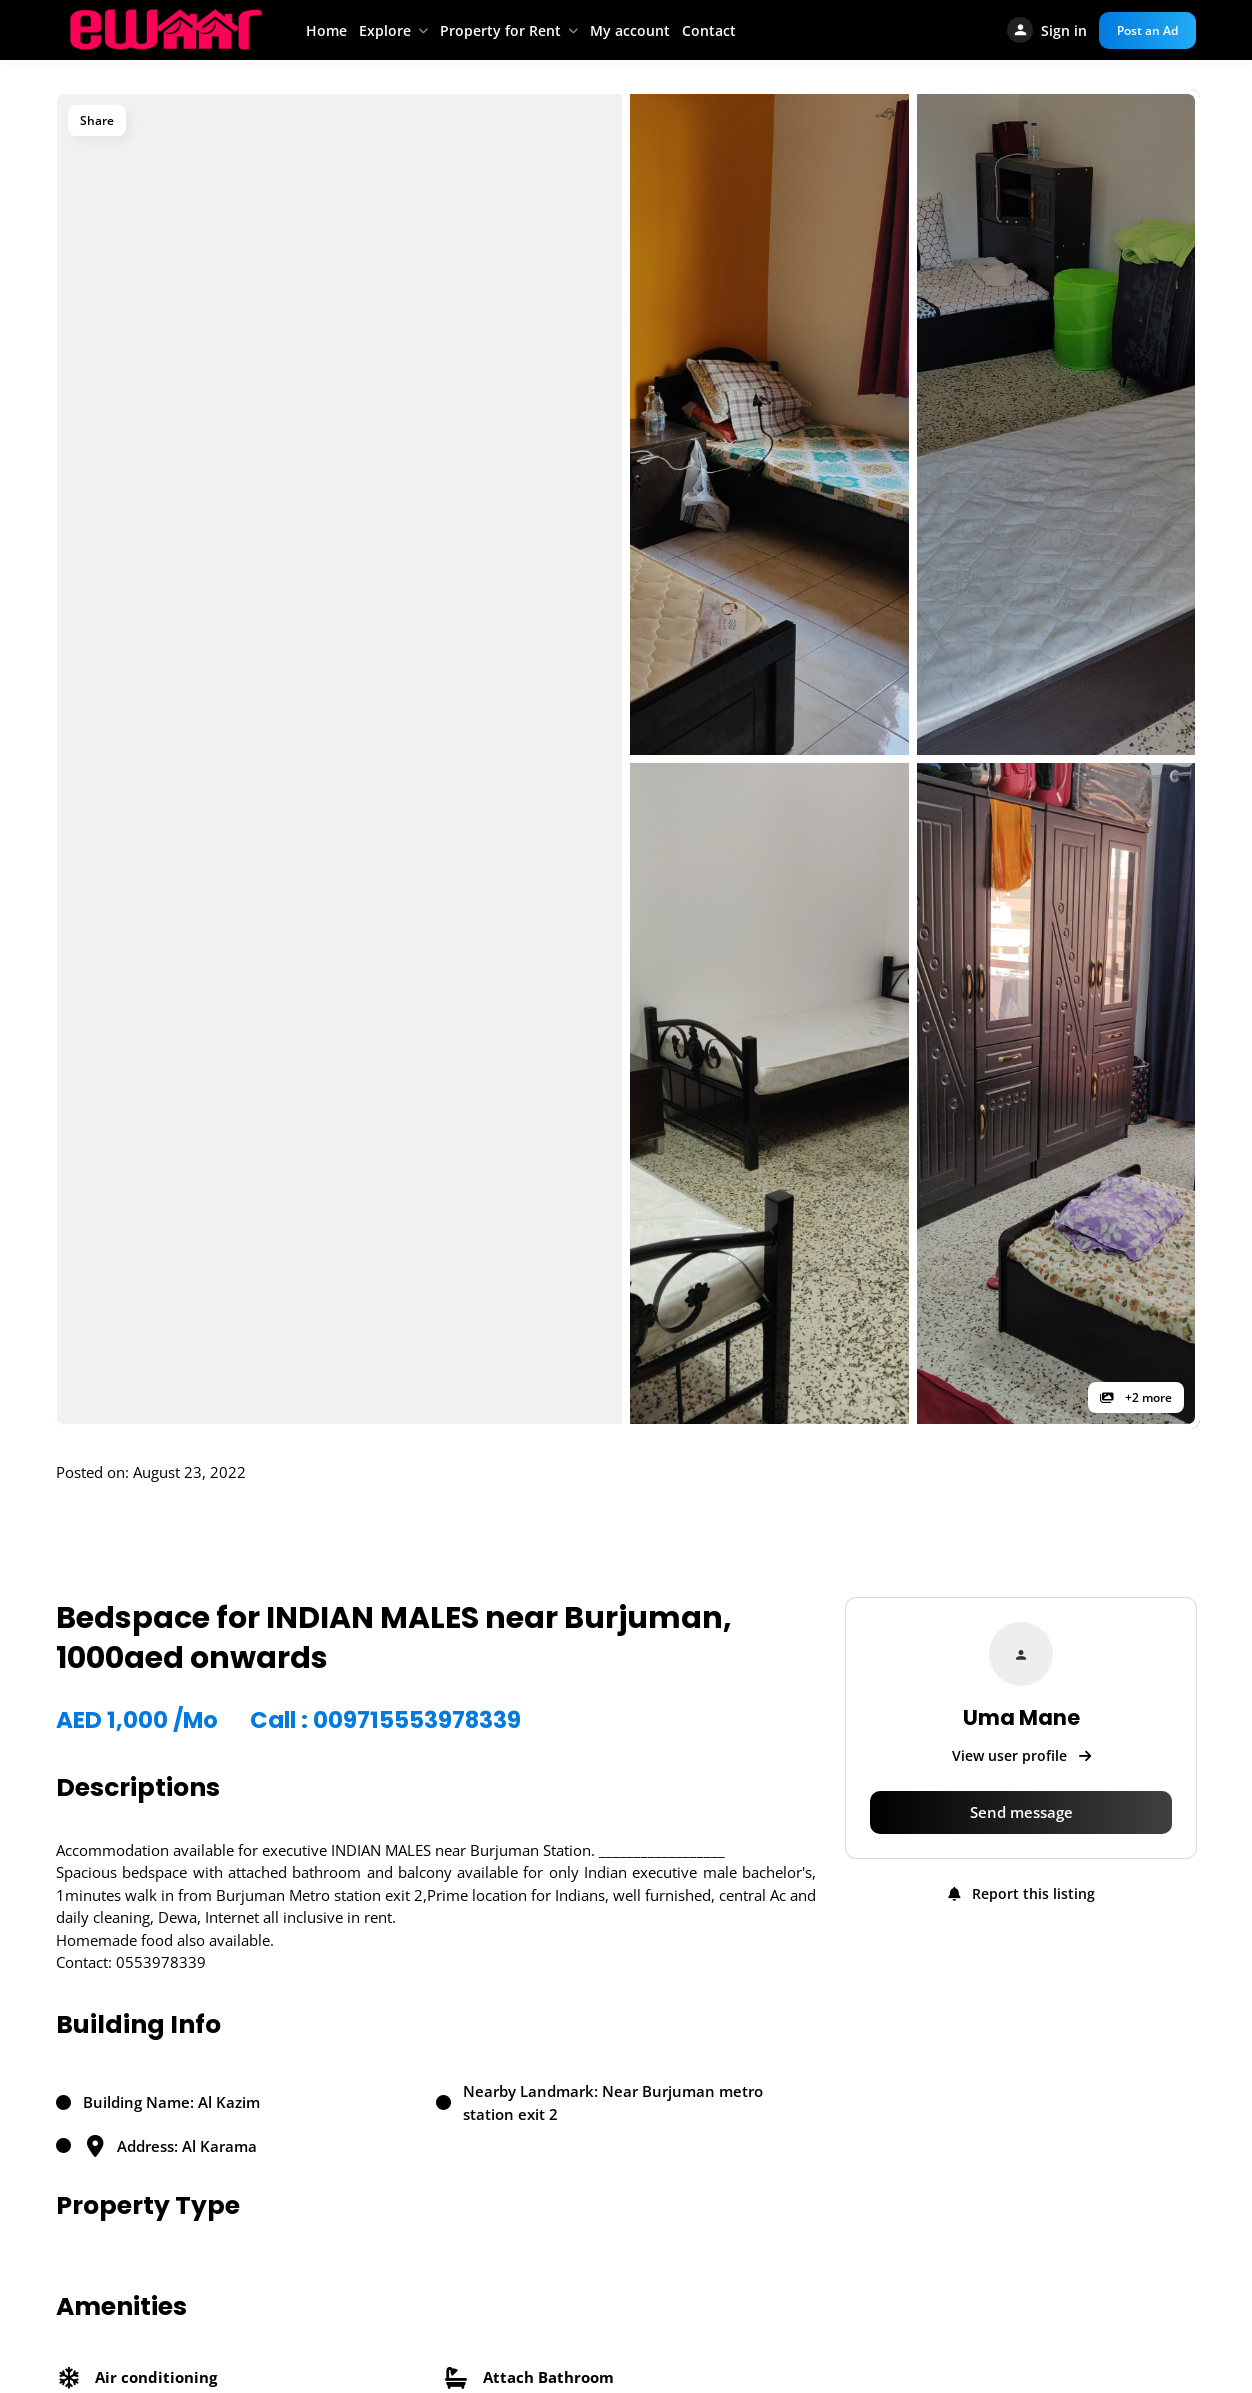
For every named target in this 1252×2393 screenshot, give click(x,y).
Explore (385, 30)
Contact (709, 30)
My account (630, 30)
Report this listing (1021, 1893)
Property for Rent (500, 30)
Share (97, 120)
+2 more (1136, 1397)
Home (326, 30)
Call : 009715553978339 (385, 1720)
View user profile (1021, 1755)
